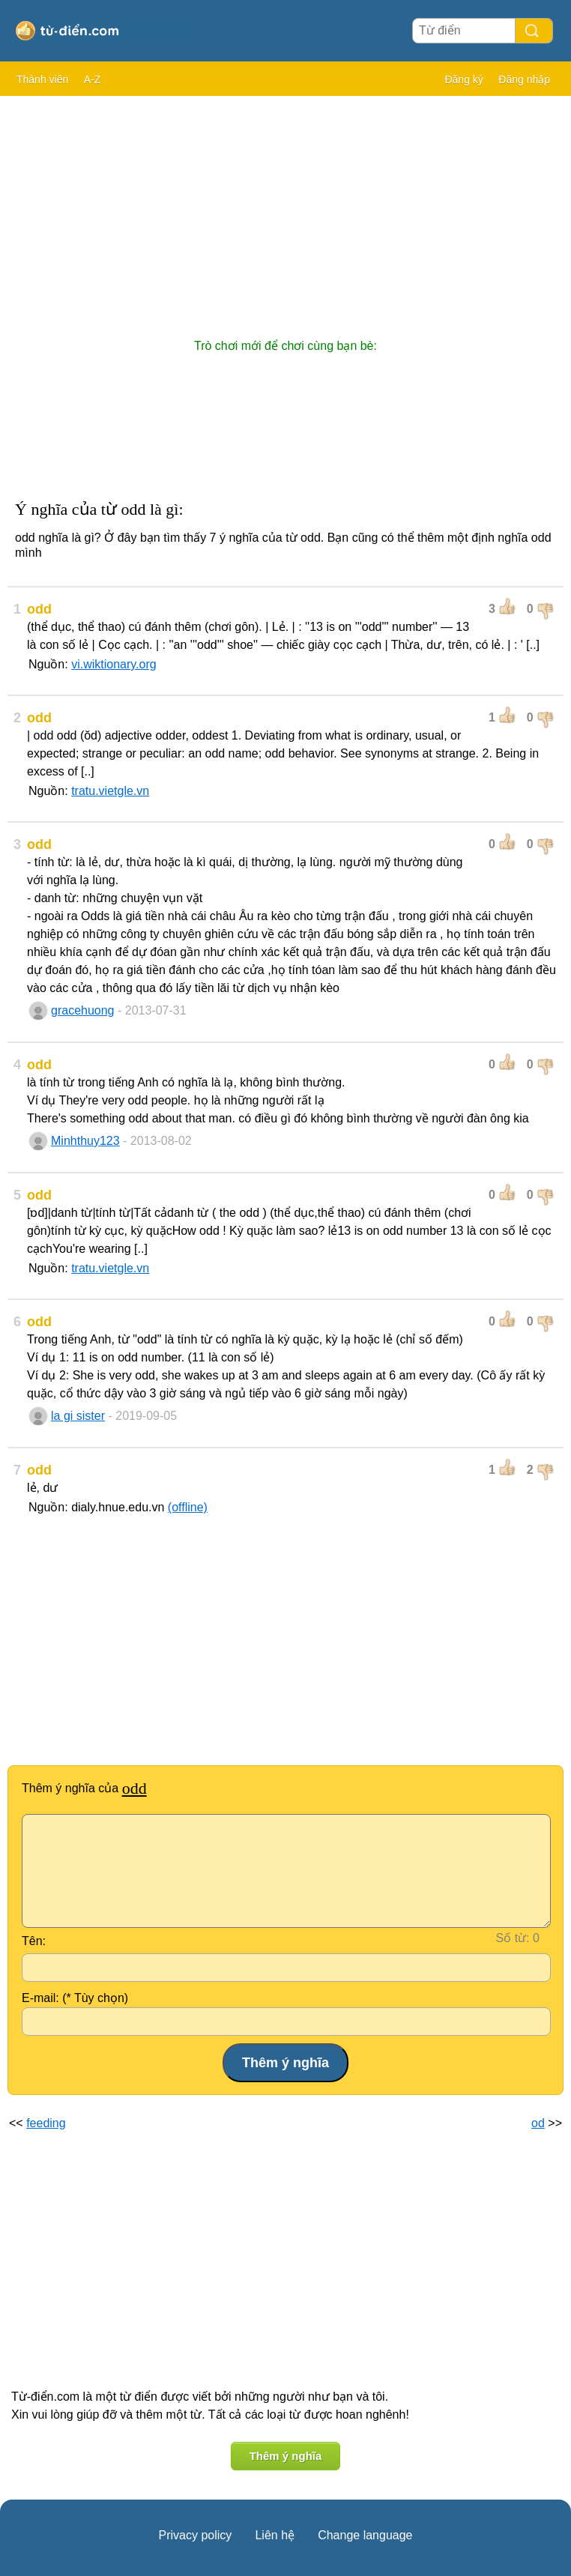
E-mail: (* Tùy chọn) (75, 1998)
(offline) (188, 1507)
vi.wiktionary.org (114, 664)
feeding (46, 2123)
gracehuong (83, 1010)
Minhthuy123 (85, 1140)
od (538, 2123)
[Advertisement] (285, 210)
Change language (365, 2535)
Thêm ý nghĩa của (84, 1788)
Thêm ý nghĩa (286, 2455)
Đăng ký (463, 79)
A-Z (92, 79)
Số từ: (513, 1938)
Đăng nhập (524, 79)
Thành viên (42, 79)
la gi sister (78, 1415)
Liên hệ (274, 2535)
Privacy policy (195, 2535)
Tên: (34, 1941)
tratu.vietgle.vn (110, 790)
